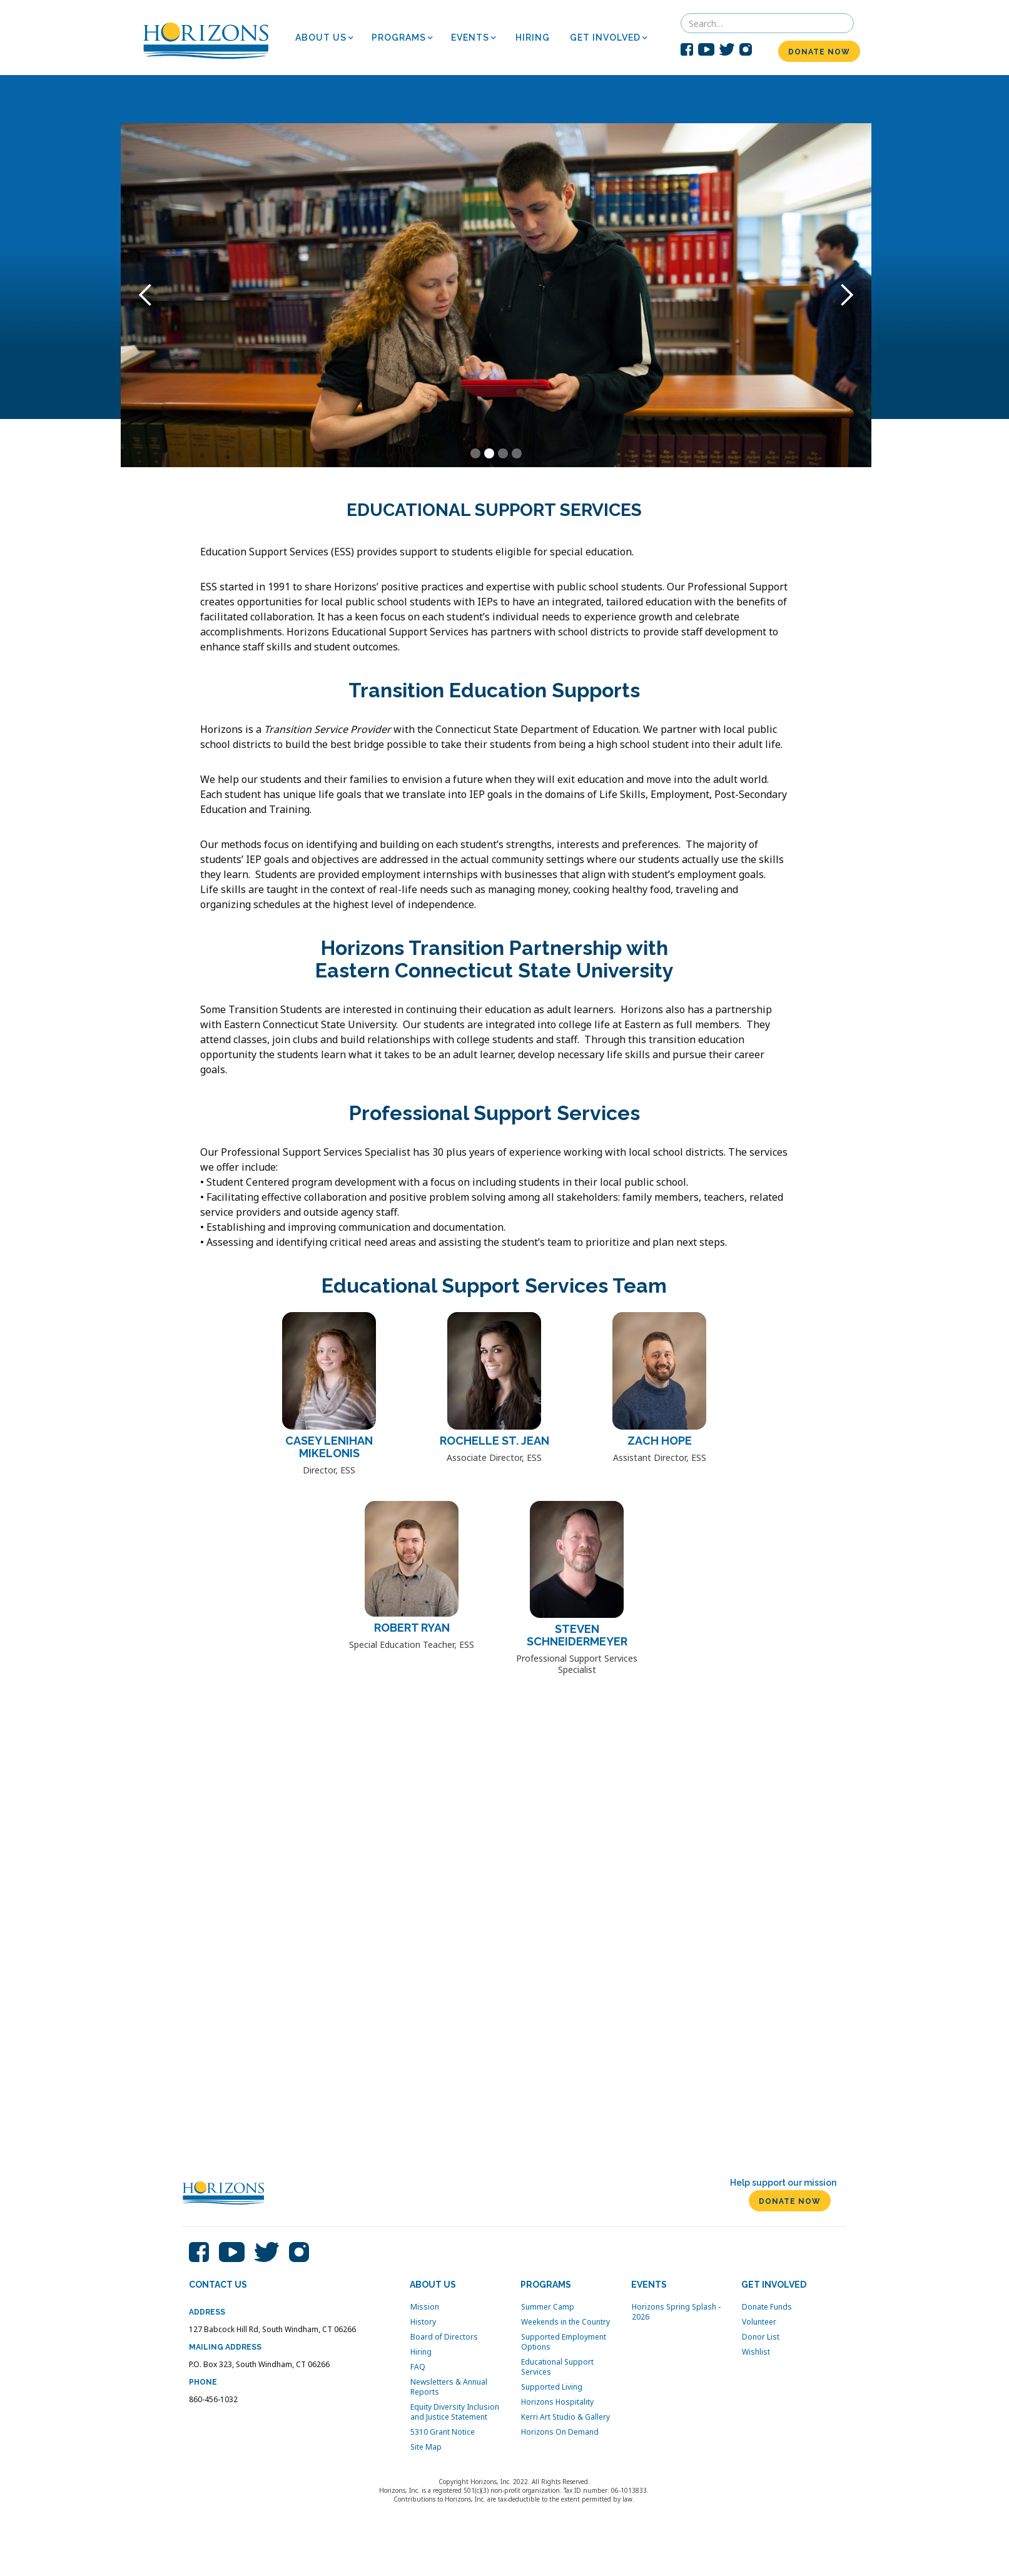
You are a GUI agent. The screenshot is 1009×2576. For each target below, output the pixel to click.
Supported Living (551, 2387)
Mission (424, 2307)
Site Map (426, 2447)
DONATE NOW (819, 52)
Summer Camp (547, 2307)
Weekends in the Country (565, 2322)
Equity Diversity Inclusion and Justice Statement (454, 2412)
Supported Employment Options (563, 2342)
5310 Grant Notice (442, 2432)
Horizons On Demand (560, 2432)
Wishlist (756, 2352)
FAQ (417, 2367)
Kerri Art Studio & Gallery (565, 2417)
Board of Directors (444, 2337)
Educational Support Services (557, 2367)
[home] (205, 37)
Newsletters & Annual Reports (448, 2387)
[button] (328, 37)
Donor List (760, 2337)
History (423, 2322)
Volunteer (759, 2322)
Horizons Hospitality (557, 2402)
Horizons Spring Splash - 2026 (676, 2312)
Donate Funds (767, 2307)
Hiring (421, 2352)
